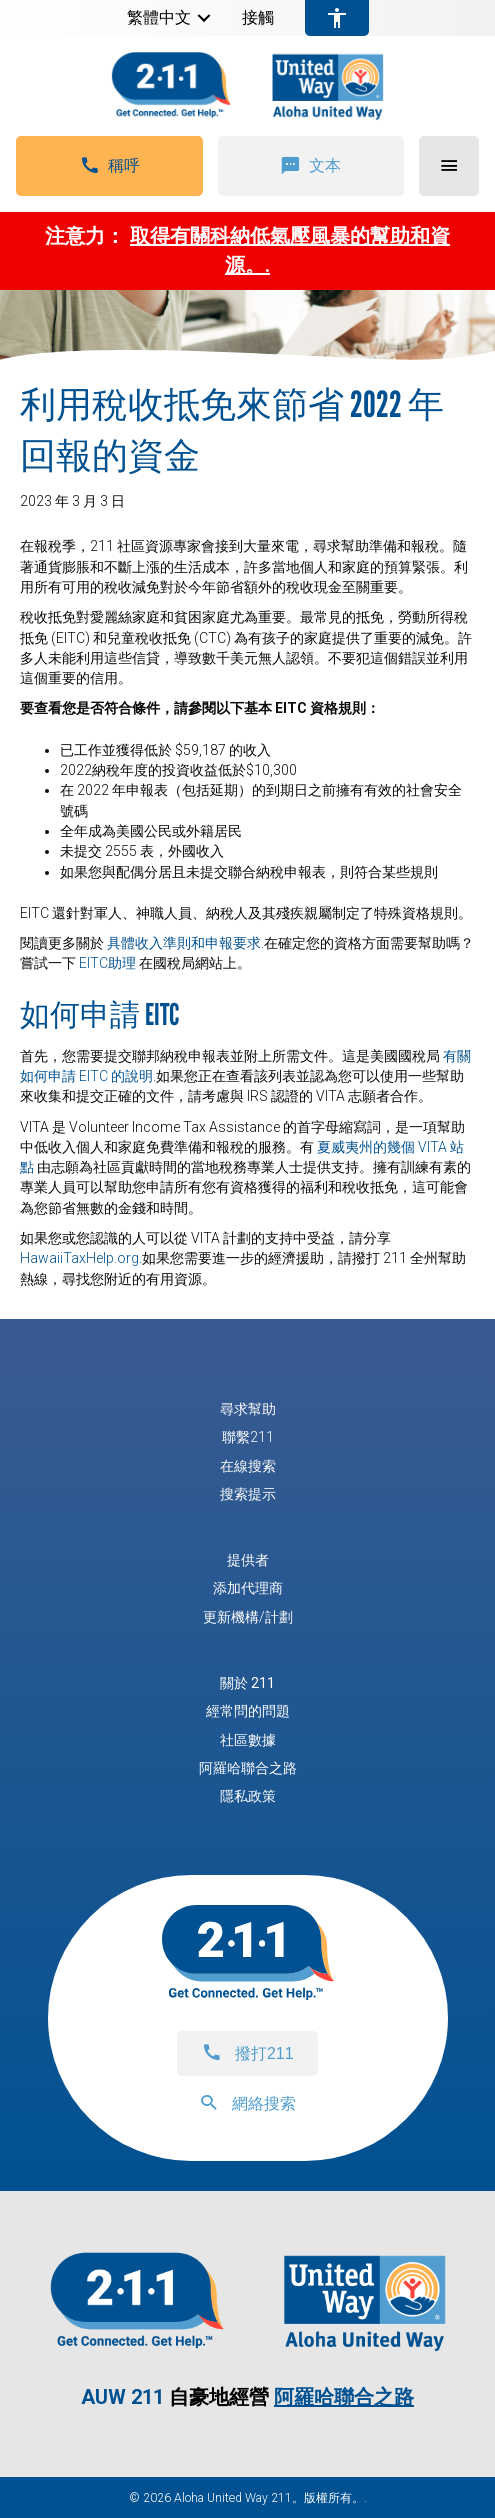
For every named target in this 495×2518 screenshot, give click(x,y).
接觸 (258, 18)
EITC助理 (107, 963)
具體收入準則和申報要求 (184, 943)
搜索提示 (248, 1494)
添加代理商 (248, 1588)
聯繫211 (248, 1437)
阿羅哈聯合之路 (248, 1768)
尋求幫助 (248, 1409)
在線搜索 (248, 1466)
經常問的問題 (248, 1711)
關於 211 (247, 1683)
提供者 (248, 1560)
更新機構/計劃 (248, 1617)
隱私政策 (248, 1796)
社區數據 (248, 1740)
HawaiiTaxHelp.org (79, 1258)
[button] (204, 18)
